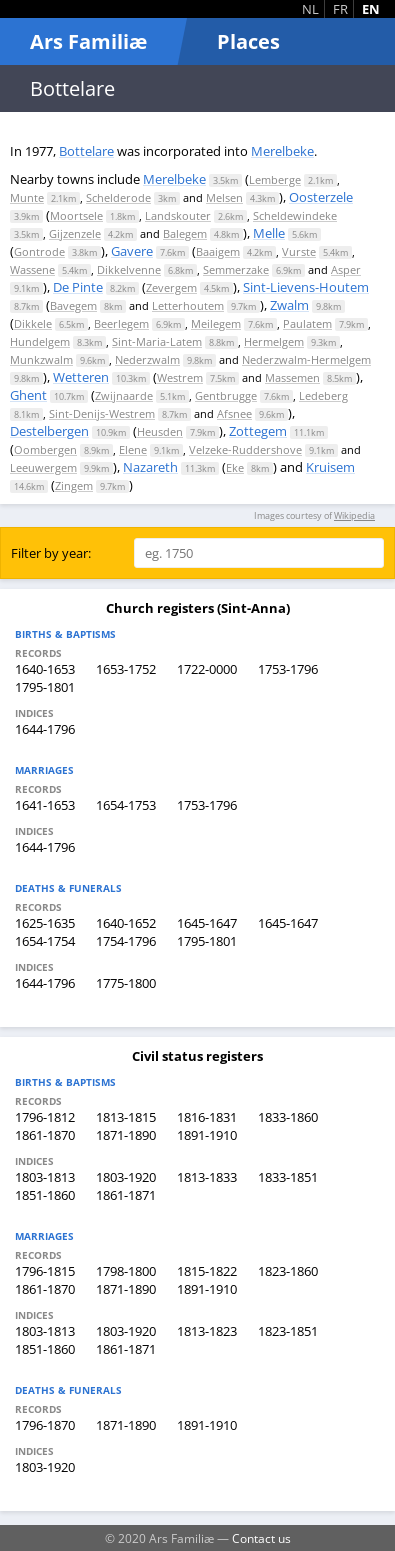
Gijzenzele (75, 233)
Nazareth (150, 467)
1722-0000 (207, 669)
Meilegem (216, 323)
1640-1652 (126, 923)
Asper (346, 269)
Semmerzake (236, 269)
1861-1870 (45, 1135)
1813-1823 (207, 1331)
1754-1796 (126, 941)
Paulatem (307, 323)
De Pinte (78, 287)
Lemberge (275, 179)
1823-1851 (288, 1331)
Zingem (74, 485)
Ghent (28, 395)
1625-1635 (45, 923)
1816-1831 (207, 1117)
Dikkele (33, 323)
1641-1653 (45, 805)
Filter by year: (51, 553)
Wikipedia (354, 515)
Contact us (261, 1538)
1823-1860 (288, 1271)
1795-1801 (45, 687)
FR (340, 9)
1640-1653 (45, 669)
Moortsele (76, 215)
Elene (133, 449)
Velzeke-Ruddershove (245, 449)
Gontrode (39, 251)
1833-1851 (288, 1177)
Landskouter (178, 215)
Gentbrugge (226, 395)
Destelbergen (49, 431)
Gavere (132, 251)
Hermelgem (274, 341)
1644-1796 (45, 729)
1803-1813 (45, 1177)
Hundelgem (40, 341)
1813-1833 (207, 1177)
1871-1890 (126, 1135)
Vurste (299, 251)
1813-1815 (126, 1117)
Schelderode (118, 197)
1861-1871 (126, 1195)
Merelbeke (282, 151)
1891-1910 (207, 1135)
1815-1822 (207, 1271)
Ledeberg (323, 395)
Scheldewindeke (295, 215)
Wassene (32, 269)
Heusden (160, 431)
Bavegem (73, 305)
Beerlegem (121, 323)
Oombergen (45, 449)
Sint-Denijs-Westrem (102, 413)
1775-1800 (126, 983)
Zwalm (289, 305)
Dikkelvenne (129, 269)
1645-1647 (207, 923)
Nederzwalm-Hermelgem (306, 359)
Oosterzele (321, 197)
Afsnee (234, 413)
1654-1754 (45, 941)
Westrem (180, 377)
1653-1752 (126, 669)
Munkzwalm (41, 359)
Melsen (224, 197)
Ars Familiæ (88, 41)
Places (248, 41)
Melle (269, 233)
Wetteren (81, 377)
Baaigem (218, 251)
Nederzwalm (147, 359)
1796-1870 (45, 1425)
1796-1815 (45, 1271)
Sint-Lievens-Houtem (306, 287)
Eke (235, 467)
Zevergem (171, 287)
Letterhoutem (188, 305)
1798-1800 (126, 1271)
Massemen (292, 377)
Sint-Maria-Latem (157, 341)
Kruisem (330, 467)
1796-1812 (45, 1117)
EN (371, 9)
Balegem (185, 233)
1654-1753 (126, 805)
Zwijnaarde (124, 395)
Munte (27, 197)
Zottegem (258, 431)
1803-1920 (126, 1177)
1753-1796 (288, 669)
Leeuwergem (43, 467)
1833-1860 (288, 1117)
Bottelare (86, 151)
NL (310, 9)
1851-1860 (45, 1195)
